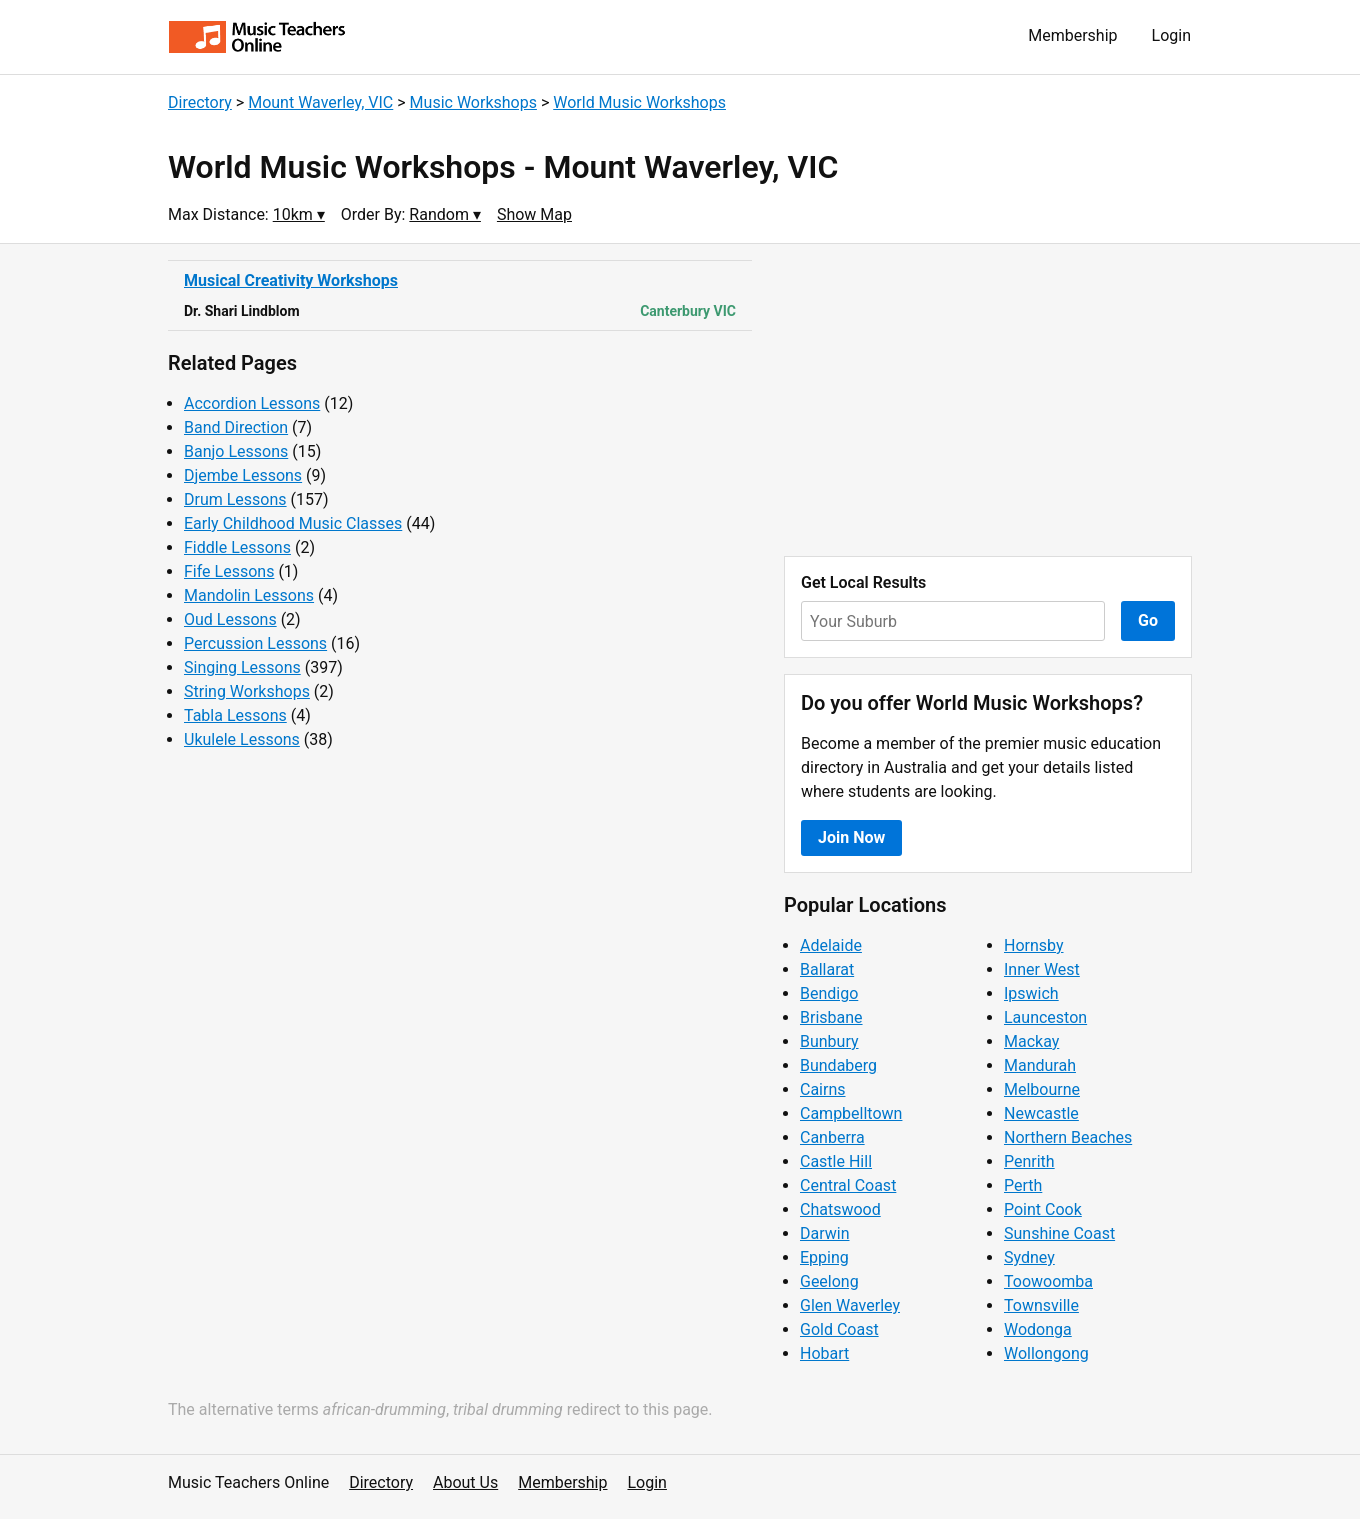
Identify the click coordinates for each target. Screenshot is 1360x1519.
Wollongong (1046, 1353)
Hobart (824, 1353)
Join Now (851, 837)
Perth (1023, 1185)
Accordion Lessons (252, 403)
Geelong (829, 1281)
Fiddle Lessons (237, 547)
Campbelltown (851, 1113)
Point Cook (1043, 1209)
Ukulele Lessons (242, 739)
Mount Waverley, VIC (320, 102)
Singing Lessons (242, 667)
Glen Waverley (850, 1305)
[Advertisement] (988, 400)
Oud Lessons (230, 619)
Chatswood (840, 1209)
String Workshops (247, 691)
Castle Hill (836, 1161)
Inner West (1042, 969)
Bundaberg (838, 1065)
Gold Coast (839, 1329)
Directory (200, 102)
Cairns (823, 1089)
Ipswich (1031, 993)
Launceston (1045, 1017)
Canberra (832, 1137)
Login (1171, 35)
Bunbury (829, 1041)
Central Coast (848, 1185)
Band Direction (236, 427)
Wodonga (1038, 1329)
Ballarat (827, 969)
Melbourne (1042, 1089)
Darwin (825, 1233)
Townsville (1041, 1305)
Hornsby (1034, 945)
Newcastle (1041, 1113)
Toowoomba (1048, 1281)
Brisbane (831, 1017)
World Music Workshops (639, 102)
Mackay (1031, 1041)
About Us (465, 1482)
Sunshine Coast (1059, 1233)
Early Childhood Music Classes (293, 523)
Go (1148, 620)
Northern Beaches (1068, 1137)
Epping (824, 1257)
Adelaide (831, 945)
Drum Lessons (235, 499)
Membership (1072, 35)
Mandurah (1040, 1065)
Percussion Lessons (255, 643)
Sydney (1029, 1257)
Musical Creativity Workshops (291, 280)
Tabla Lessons (235, 715)
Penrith (1029, 1161)
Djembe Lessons (243, 475)
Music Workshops (473, 102)
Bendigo (829, 993)
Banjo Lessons (236, 451)
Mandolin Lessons (249, 595)
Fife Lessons (229, 571)
